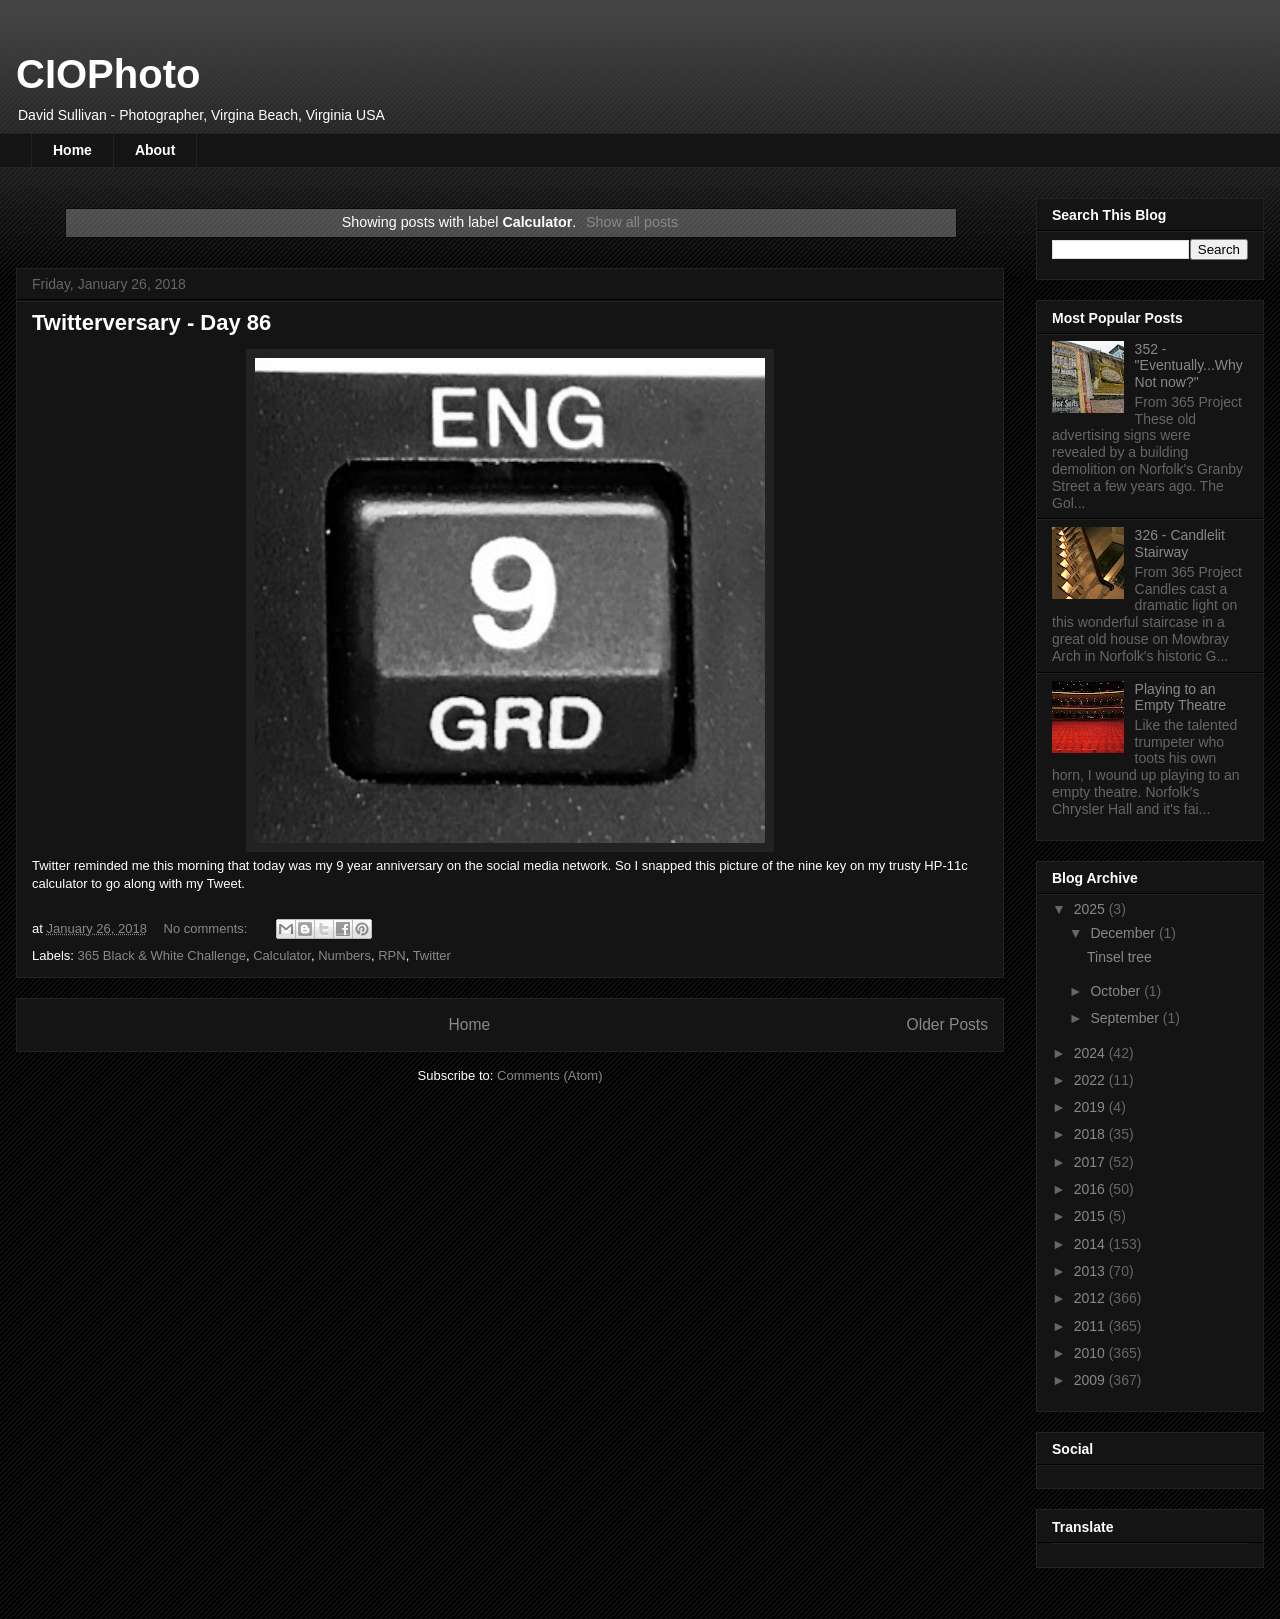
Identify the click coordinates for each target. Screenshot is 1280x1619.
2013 (1091, 1271)
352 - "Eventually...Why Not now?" (1189, 366)
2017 (1091, 1162)
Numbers (344, 955)
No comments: (207, 928)
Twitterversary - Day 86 (151, 322)
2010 (1091, 1353)
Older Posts (947, 1024)
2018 (1091, 1134)
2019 (1091, 1107)
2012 (1091, 1298)
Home (72, 150)
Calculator (282, 955)
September (1126, 1018)
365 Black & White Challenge (162, 955)
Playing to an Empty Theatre (1181, 697)
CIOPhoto (108, 74)
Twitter (432, 955)
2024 (1091, 1053)
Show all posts (632, 222)
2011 (1091, 1326)
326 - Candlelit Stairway (1180, 543)
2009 (1091, 1380)
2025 (1091, 909)
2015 (1091, 1216)
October (1117, 991)
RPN (391, 955)
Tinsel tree (1119, 957)
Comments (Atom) (549, 1075)
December (1124, 933)
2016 (1091, 1189)
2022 (1091, 1080)
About (155, 150)
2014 (1091, 1244)
